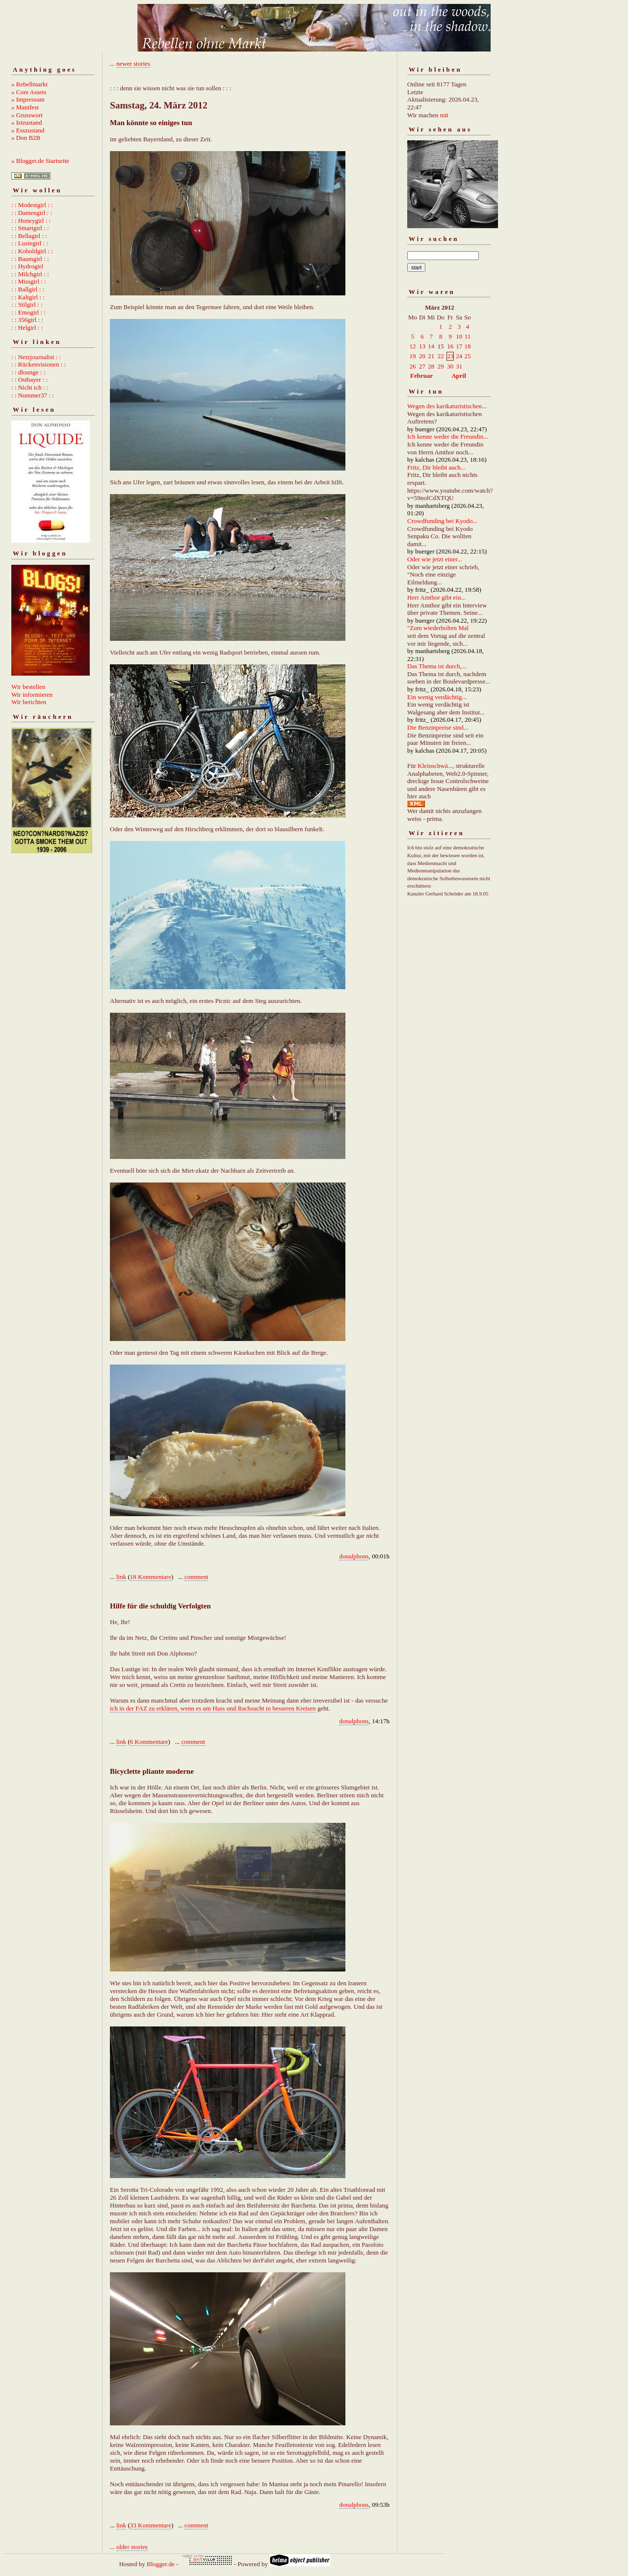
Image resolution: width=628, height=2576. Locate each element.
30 (450, 366)
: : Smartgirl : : (30, 228)
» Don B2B (25, 137)
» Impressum (28, 99)
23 (450, 356)
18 (467, 346)
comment (196, 1576)
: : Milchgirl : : (30, 274)
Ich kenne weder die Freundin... (447, 436)
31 (459, 366)
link (121, 1576)
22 (441, 356)
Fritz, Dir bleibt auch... (436, 467)
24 (459, 356)
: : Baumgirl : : (30, 259)
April (458, 375)
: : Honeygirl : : (31, 220)
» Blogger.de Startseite (40, 160)
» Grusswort (27, 115)
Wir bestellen (28, 686)
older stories (132, 2546)
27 (422, 366)
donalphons (353, 1556)
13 (422, 346)
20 (422, 356)
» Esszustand (28, 130)
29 (441, 366)
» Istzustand (26, 122)
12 (413, 346)
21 (431, 356)
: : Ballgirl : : (27, 289)
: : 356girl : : (27, 319)
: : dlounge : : (28, 372)
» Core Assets (29, 92)
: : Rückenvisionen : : (38, 364)
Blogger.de (161, 2564)
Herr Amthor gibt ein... (436, 597)
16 (450, 346)
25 (467, 356)
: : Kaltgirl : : (28, 297)
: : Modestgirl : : (32, 205)
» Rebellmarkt (29, 84)
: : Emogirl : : (28, 312)
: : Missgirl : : (28, 281)
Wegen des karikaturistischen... (447, 406)
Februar (421, 375)
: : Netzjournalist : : (36, 357)
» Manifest (25, 107)
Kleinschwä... (435, 765)
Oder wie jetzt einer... (434, 559)
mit (444, 115)
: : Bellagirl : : (29, 235)
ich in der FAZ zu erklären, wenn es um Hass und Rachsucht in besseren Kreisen (213, 1708)
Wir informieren (31, 694)
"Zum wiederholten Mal (438, 627)
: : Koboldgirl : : (32, 251)
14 (431, 346)
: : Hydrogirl (27, 266)
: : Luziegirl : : (29, 243)
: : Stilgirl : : (27, 304)
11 (468, 336)
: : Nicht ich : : (29, 387)
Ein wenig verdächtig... (437, 697)
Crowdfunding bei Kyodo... (442, 521)
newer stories (133, 63)
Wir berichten (28, 702)
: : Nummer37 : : (32, 395)
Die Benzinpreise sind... (438, 727)
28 (431, 366)
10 (459, 336)
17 (459, 346)
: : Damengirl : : (31, 212)
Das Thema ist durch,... (437, 666)
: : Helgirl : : (27, 327)
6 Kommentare (149, 1741)
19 (413, 356)
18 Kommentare (150, 1576)
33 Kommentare (150, 2525)
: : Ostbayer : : (29, 379)
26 (413, 366)
